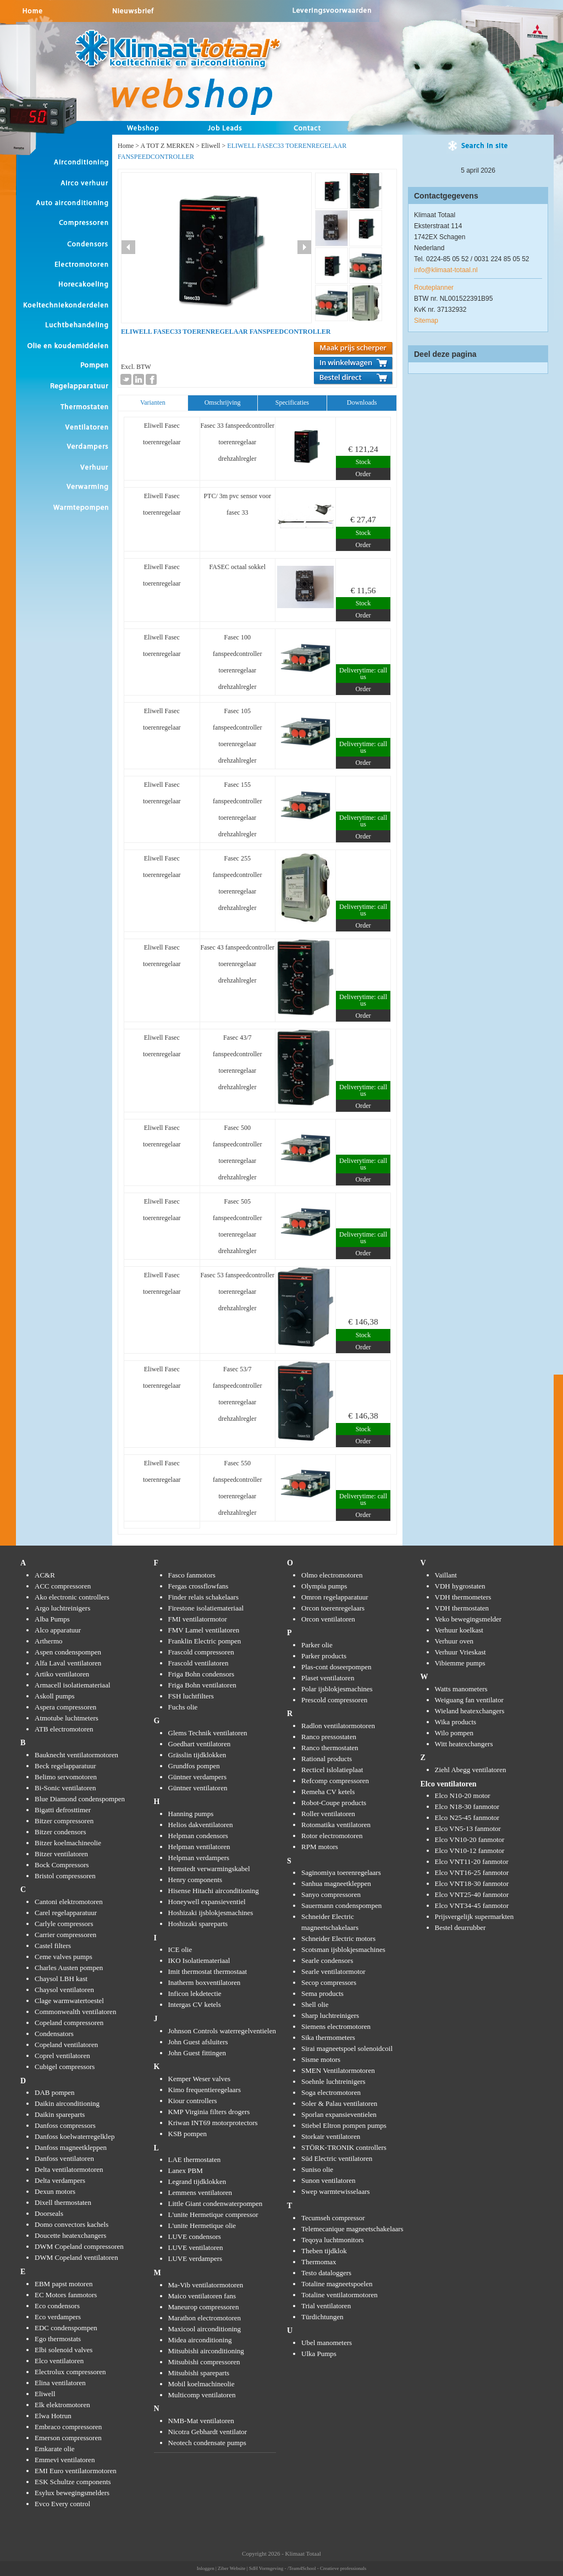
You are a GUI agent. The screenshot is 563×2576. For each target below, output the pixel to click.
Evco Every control (62, 2504)
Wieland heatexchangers (470, 1711)
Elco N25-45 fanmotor (467, 1817)
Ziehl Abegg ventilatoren (470, 1770)
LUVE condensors (194, 2236)
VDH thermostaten (462, 1608)
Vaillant (446, 1575)
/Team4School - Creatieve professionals (327, 2568)
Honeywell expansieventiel (207, 1901)
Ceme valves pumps (63, 1956)
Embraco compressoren (68, 2427)
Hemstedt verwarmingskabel (209, 1869)
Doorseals (49, 2213)
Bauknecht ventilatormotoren (76, 1755)
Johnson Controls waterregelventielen (222, 2031)
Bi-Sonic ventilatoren (65, 1788)
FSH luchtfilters (191, 1696)
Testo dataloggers (326, 2273)
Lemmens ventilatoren (200, 2192)
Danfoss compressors (65, 2125)
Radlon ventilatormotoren (338, 1726)
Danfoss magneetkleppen (71, 2147)
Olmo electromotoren (332, 1575)
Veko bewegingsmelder (468, 1619)
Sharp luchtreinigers (330, 2015)
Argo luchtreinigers (62, 1608)
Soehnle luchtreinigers (333, 2081)
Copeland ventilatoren (66, 2044)
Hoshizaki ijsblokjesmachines (210, 1912)
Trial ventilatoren (326, 2306)
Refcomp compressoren (335, 1781)
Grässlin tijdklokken (197, 1755)
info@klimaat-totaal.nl (446, 270)
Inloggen (205, 2568)
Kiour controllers (192, 2101)
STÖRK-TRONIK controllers (344, 2147)
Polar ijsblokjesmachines (337, 1689)
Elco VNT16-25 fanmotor (472, 1872)
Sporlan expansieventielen (339, 2114)
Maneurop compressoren (203, 2307)
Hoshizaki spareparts (198, 1923)
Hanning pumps (191, 1814)
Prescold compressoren (334, 1700)
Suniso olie (317, 2169)
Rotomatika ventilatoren (336, 1825)
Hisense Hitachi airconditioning (213, 1891)
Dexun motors (55, 2191)
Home (126, 146)
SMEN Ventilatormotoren (338, 2070)
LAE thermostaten (194, 2159)
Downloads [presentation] (362, 402)
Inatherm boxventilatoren (204, 1982)
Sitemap (426, 320)
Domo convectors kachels (71, 2224)
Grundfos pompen (194, 1766)
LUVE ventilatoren (195, 2247)
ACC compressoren (63, 1586)
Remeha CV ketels (328, 1792)
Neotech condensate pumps (207, 2443)
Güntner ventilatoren (198, 1788)
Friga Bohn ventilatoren (202, 1685)
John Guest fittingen (197, 2053)
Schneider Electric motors (338, 1938)
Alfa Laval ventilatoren (68, 1663)
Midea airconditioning (200, 2340)
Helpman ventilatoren (199, 1847)
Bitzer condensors (60, 1832)
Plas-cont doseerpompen (336, 1667)
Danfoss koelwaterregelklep (74, 2136)
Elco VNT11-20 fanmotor (472, 1861)
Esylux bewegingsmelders (72, 2493)
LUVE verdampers (195, 2258)
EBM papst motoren (63, 2284)
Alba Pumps (52, 1619)
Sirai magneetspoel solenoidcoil (347, 2048)
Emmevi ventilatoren (65, 2460)
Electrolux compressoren (70, 2372)
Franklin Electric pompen (204, 1641)
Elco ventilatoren (59, 2361)
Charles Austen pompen (69, 1967)
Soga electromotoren (331, 2092)
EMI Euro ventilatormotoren (76, 2471)
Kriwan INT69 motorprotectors (213, 2123)
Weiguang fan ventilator (469, 1700)
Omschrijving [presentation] (223, 402)
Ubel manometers (326, 2342)
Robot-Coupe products (333, 1803)
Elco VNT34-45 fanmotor (472, 1905)
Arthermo (49, 1641)
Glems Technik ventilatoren (207, 1733)
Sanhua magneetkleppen (336, 1883)
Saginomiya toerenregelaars (341, 1872)
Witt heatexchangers (464, 1744)
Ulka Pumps (318, 2353)
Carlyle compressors (64, 1923)
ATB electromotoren (64, 1729)
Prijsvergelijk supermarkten (474, 1916)
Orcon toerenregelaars (333, 1608)
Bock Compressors (62, 1865)
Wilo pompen (454, 1733)
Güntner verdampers (197, 1777)
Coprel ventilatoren (62, 2055)
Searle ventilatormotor (333, 1971)
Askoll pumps (55, 1696)
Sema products (322, 1993)
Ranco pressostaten (328, 1737)
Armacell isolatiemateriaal (73, 1685)
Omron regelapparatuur (334, 1597)
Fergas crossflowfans (198, 1586)
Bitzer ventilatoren (61, 1854)
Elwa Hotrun (53, 2416)
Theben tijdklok (324, 2251)
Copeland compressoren (69, 2022)
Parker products (323, 1656)
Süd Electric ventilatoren (336, 2158)
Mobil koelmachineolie (201, 2384)
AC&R (45, 1575)
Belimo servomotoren (66, 1777)
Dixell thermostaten (63, 2202)
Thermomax (318, 2262)
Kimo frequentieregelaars (204, 2090)
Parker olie (317, 1645)
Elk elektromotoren (62, 2405)
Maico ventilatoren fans (202, 2296)
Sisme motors (320, 2059)
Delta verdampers (60, 2180)
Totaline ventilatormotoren (339, 2295)
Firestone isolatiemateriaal (206, 1608)
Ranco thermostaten (329, 1748)
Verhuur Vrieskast (460, 1652)
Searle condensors (327, 1960)
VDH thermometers (463, 1597)
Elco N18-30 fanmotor (467, 1806)
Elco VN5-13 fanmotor (468, 1828)
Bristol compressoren (65, 1876)
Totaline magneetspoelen (336, 2284)
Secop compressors (328, 1982)
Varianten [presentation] (152, 402)
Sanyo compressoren (331, 1894)
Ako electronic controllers (72, 1597)
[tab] (153, 403)
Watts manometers (461, 1689)
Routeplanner (434, 287)
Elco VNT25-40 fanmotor (472, 1894)
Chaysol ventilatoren (64, 1989)
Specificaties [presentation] (292, 402)
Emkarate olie (55, 2449)
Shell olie (314, 2004)
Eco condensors (57, 2306)
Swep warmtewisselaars (335, 2191)
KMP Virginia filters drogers (209, 2112)
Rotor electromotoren (332, 1836)
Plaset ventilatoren (327, 1678)
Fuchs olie (183, 1707)
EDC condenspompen (66, 2328)
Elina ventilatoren (60, 2383)
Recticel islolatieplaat (332, 1770)
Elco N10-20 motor (462, 1795)
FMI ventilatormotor (197, 1619)
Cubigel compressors (65, 2066)
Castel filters (53, 1945)
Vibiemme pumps (460, 1663)
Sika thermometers (328, 2037)
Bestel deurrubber (460, 1927)
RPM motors (319, 1847)
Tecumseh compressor (333, 2218)
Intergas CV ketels (194, 2004)
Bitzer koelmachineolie (68, 1843)
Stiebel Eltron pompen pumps (344, 2125)
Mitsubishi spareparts (199, 2373)
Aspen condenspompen (68, 1652)
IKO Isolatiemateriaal (199, 1960)
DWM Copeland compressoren (79, 2246)
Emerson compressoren (68, 2438)
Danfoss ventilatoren (64, 2158)
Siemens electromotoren (336, 2026)
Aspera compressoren (65, 1707)
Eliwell (210, 146)
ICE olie (180, 1949)
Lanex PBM (185, 2170)
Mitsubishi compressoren (204, 2362)
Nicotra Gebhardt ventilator (207, 2432)
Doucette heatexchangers (70, 2235)
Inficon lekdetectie (195, 1993)
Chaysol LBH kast (61, 1978)
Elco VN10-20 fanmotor (470, 1839)
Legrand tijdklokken (197, 2181)
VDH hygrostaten (460, 1586)
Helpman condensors (198, 1836)
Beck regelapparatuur (65, 1766)
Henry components (195, 1880)
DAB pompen (55, 2092)
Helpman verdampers (199, 1858)
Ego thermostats (58, 2339)
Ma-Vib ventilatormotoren (206, 2285)
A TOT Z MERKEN (167, 146)
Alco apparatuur (58, 1630)
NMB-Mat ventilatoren (201, 2421)
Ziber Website (231, 2568)
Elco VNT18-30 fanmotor (472, 1883)
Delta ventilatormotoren (69, 2169)
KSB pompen (187, 2134)
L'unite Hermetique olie (202, 2225)
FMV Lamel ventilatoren (204, 1630)
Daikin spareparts (60, 2114)
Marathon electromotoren (204, 2318)
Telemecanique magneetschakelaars (352, 2229)
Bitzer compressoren (64, 1821)
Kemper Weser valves (199, 2079)
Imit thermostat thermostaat (207, 1971)
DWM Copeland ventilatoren (76, 2257)
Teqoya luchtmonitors (332, 2240)
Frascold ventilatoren (198, 1663)
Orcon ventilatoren (328, 1619)
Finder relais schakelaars (203, 1597)
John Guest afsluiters (198, 2042)
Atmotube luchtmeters (66, 1718)
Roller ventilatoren (328, 1814)
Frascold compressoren (201, 1652)
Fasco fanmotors (192, 1575)
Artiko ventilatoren (62, 1674)
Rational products (326, 1759)
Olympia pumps (324, 1586)
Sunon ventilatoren (328, 2180)
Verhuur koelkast (459, 1630)
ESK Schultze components (73, 2482)
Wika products (456, 1722)
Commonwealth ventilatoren (75, 2011)
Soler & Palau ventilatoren (339, 2103)
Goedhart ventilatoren (199, 1744)
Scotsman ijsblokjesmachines (343, 1949)
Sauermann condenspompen (341, 1905)
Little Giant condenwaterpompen (215, 2203)
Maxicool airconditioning (204, 2329)
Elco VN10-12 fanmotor (470, 1850)
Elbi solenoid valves (63, 2350)
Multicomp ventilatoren (202, 2395)
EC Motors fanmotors (66, 2295)
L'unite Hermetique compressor (213, 2214)
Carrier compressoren (65, 1934)
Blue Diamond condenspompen (80, 1799)
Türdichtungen (322, 2317)
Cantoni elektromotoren (69, 1901)
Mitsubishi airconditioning (206, 2351)
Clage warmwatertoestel (69, 2000)
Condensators (54, 2033)
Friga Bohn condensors (201, 1674)
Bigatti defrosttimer (63, 1810)
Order (363, 474)
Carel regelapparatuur (66, 1912)
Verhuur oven (454, 1641)
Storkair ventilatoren (330, 2136)
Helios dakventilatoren (200, 1825)
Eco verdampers (58, 2317)
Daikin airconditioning (67, 2103)
